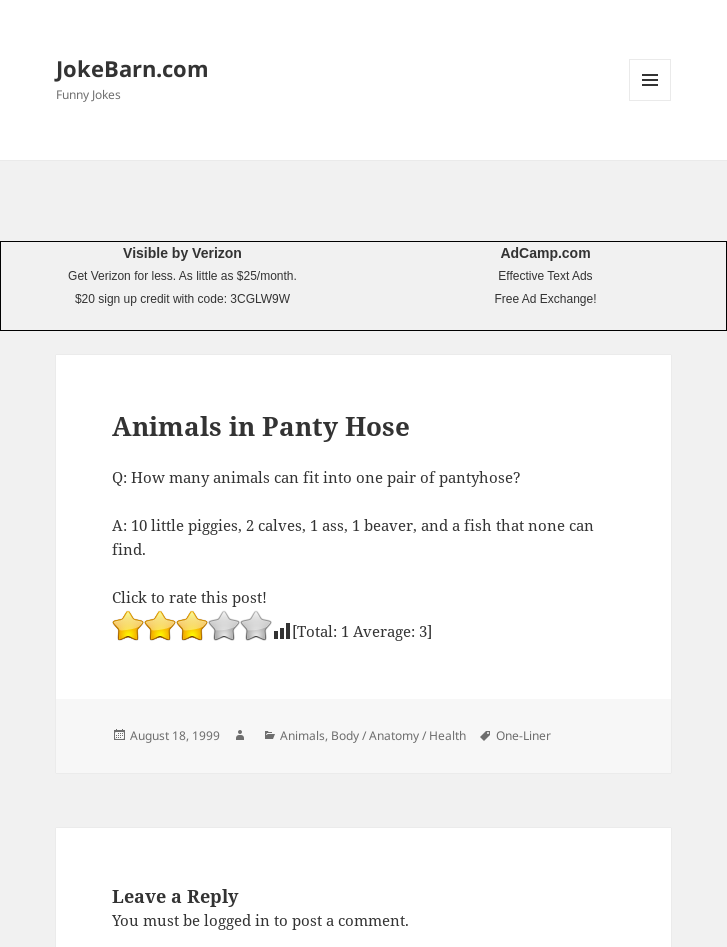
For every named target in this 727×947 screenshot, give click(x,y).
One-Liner (523, 735)
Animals (302, 735)
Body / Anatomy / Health (398, 735)
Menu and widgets (650, 100)
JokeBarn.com (132, 68)
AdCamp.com (545, 253)
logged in (237, 920)
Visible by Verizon (182, 253)
